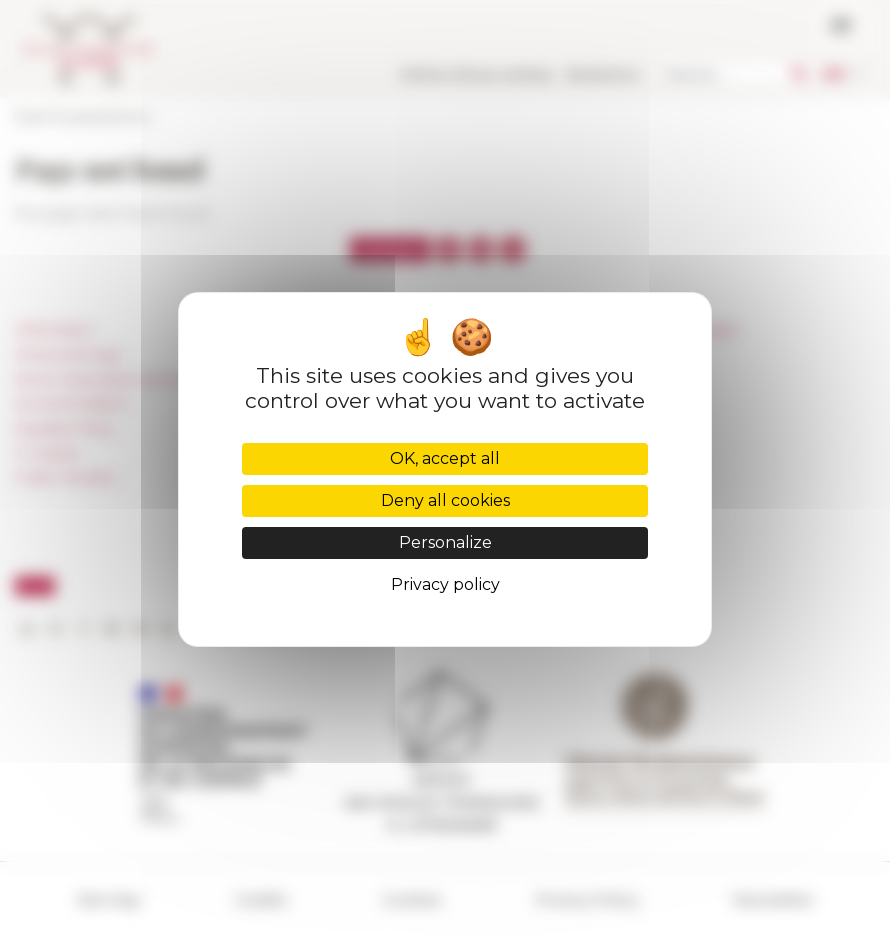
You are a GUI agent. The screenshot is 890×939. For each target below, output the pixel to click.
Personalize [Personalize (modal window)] (445, 542)
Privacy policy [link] (445, 584)
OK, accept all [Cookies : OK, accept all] (445, 458)
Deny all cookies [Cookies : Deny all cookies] (445, 500)
